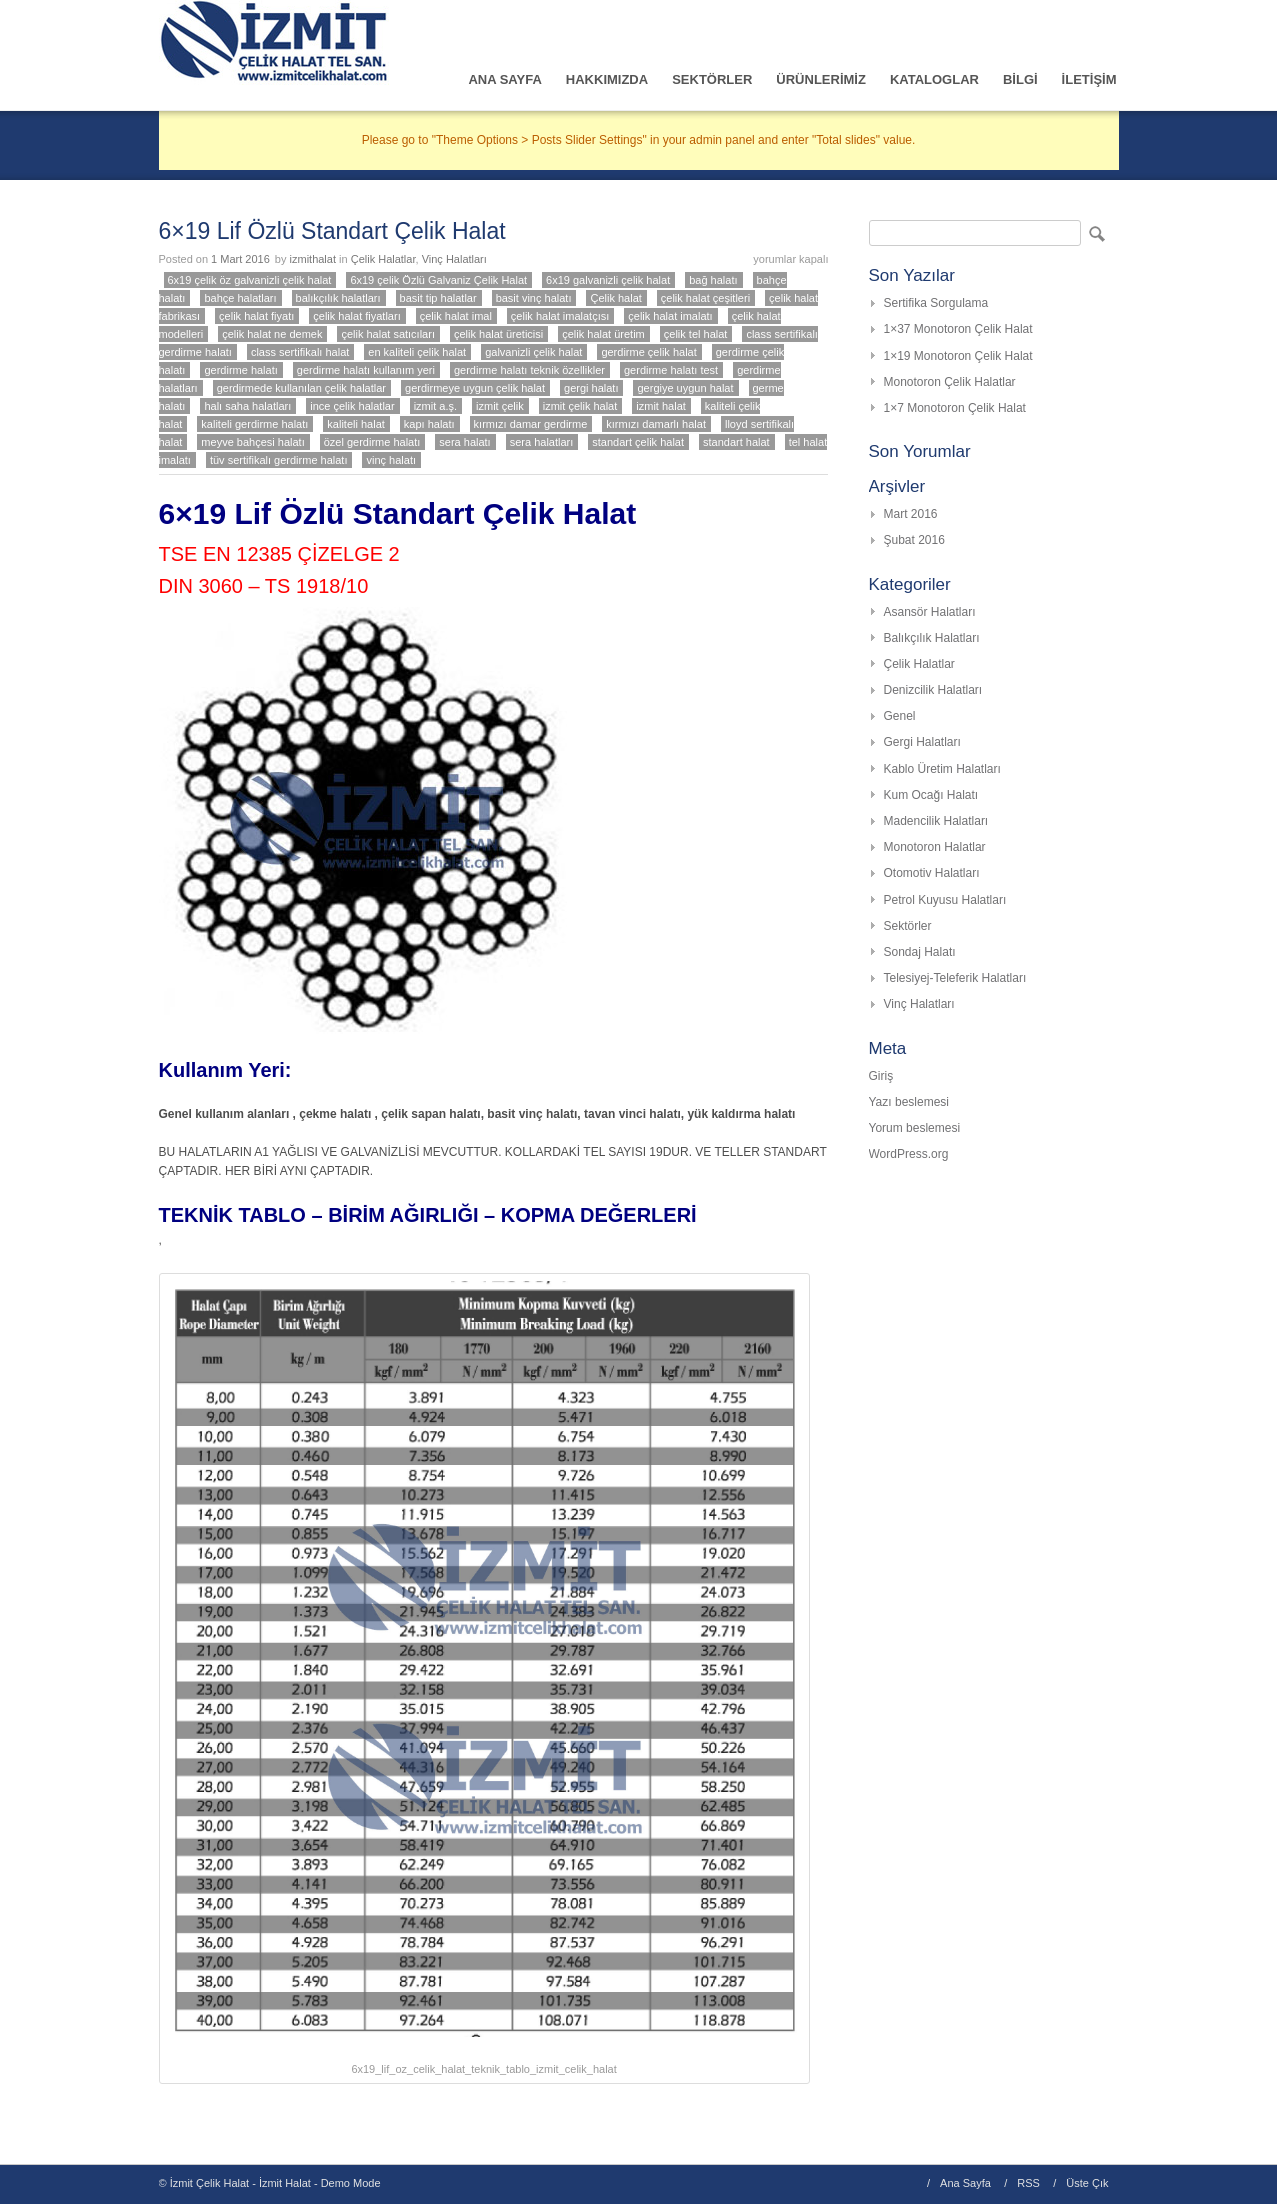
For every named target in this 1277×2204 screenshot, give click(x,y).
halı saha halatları (247, 406)
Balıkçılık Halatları (932, 638)
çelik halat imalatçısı (560, 316)
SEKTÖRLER (712, 79)
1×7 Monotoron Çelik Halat (955, 408)
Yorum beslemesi (915, 1128)
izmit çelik (500, 406)
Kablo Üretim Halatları (942, 769)
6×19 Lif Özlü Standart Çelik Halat (332, 231)
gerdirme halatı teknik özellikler (529, 370)
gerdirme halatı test (671, 370)
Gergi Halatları (922, 742)
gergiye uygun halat (685, 388)
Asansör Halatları (930, 612)
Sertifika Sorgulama (936, 303)
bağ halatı (713, 280)
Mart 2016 (911, 514)
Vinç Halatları (454, 259)
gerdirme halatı (240, 370)
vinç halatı (391, 460)
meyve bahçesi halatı (252, 442)
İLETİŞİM (1089, 79)
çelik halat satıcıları (388, 334)
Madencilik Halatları (936, 821)
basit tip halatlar (438, 298)
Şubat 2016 (914, 540)
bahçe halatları (240, 298)
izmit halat (661, 406)
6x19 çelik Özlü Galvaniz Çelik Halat (438, 280)
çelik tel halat (696, 334)
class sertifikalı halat (300, 352)
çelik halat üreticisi (498, 334)
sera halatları (542, 442)
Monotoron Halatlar (935, 847)
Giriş (881, 1076)
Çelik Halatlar (383, 259)
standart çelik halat (638, 442)
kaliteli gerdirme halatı (254, 424)
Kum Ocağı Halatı (931, 795)
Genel (900, 716)
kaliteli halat (355, 424)
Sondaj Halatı (920, 952)
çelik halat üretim (603, 334)
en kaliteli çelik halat (417, 352)
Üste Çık (1087, 2183)
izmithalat (313, 259)
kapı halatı (429, 424)
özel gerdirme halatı (372, 442)
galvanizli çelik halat (533, 352)
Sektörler (908, 926)
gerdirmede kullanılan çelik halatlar (301, 388)
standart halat (736, 442)
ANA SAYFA (504, 79)
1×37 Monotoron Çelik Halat (958, 329)
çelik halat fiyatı (256, 316)
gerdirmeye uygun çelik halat (475, 388)
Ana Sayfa (965, 2183)
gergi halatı (591, 388)
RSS (1028, 2183)
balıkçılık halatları (338, 298)
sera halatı (464, 442)
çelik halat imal (456, 316)
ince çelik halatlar (352, 406)
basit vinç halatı (534, 298)
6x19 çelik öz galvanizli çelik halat (250, 280)
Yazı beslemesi (909, 1102)
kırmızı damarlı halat (656, 424)
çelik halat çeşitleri (705, 298)
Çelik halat (615, 298)
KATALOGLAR (934, 79)
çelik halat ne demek (272, 334)
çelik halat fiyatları (356, 316)
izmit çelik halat (580, 406)
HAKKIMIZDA (607, 79)
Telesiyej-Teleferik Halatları (955, 978)
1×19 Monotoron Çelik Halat (958, 356)
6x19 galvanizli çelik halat (608, 280)
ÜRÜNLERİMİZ (821, 79)
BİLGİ (1020, 79)
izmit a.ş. (435, 406)
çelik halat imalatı (670, 316)
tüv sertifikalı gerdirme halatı (279, 460)
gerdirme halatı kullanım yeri (366, 370)
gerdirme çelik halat (648, 352)
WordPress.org (909, 1154)
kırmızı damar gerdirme (531, 424)
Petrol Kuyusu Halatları (945, 900)
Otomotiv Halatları (932, 873)
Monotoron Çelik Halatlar (950, 382)
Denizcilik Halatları (933, 690)
